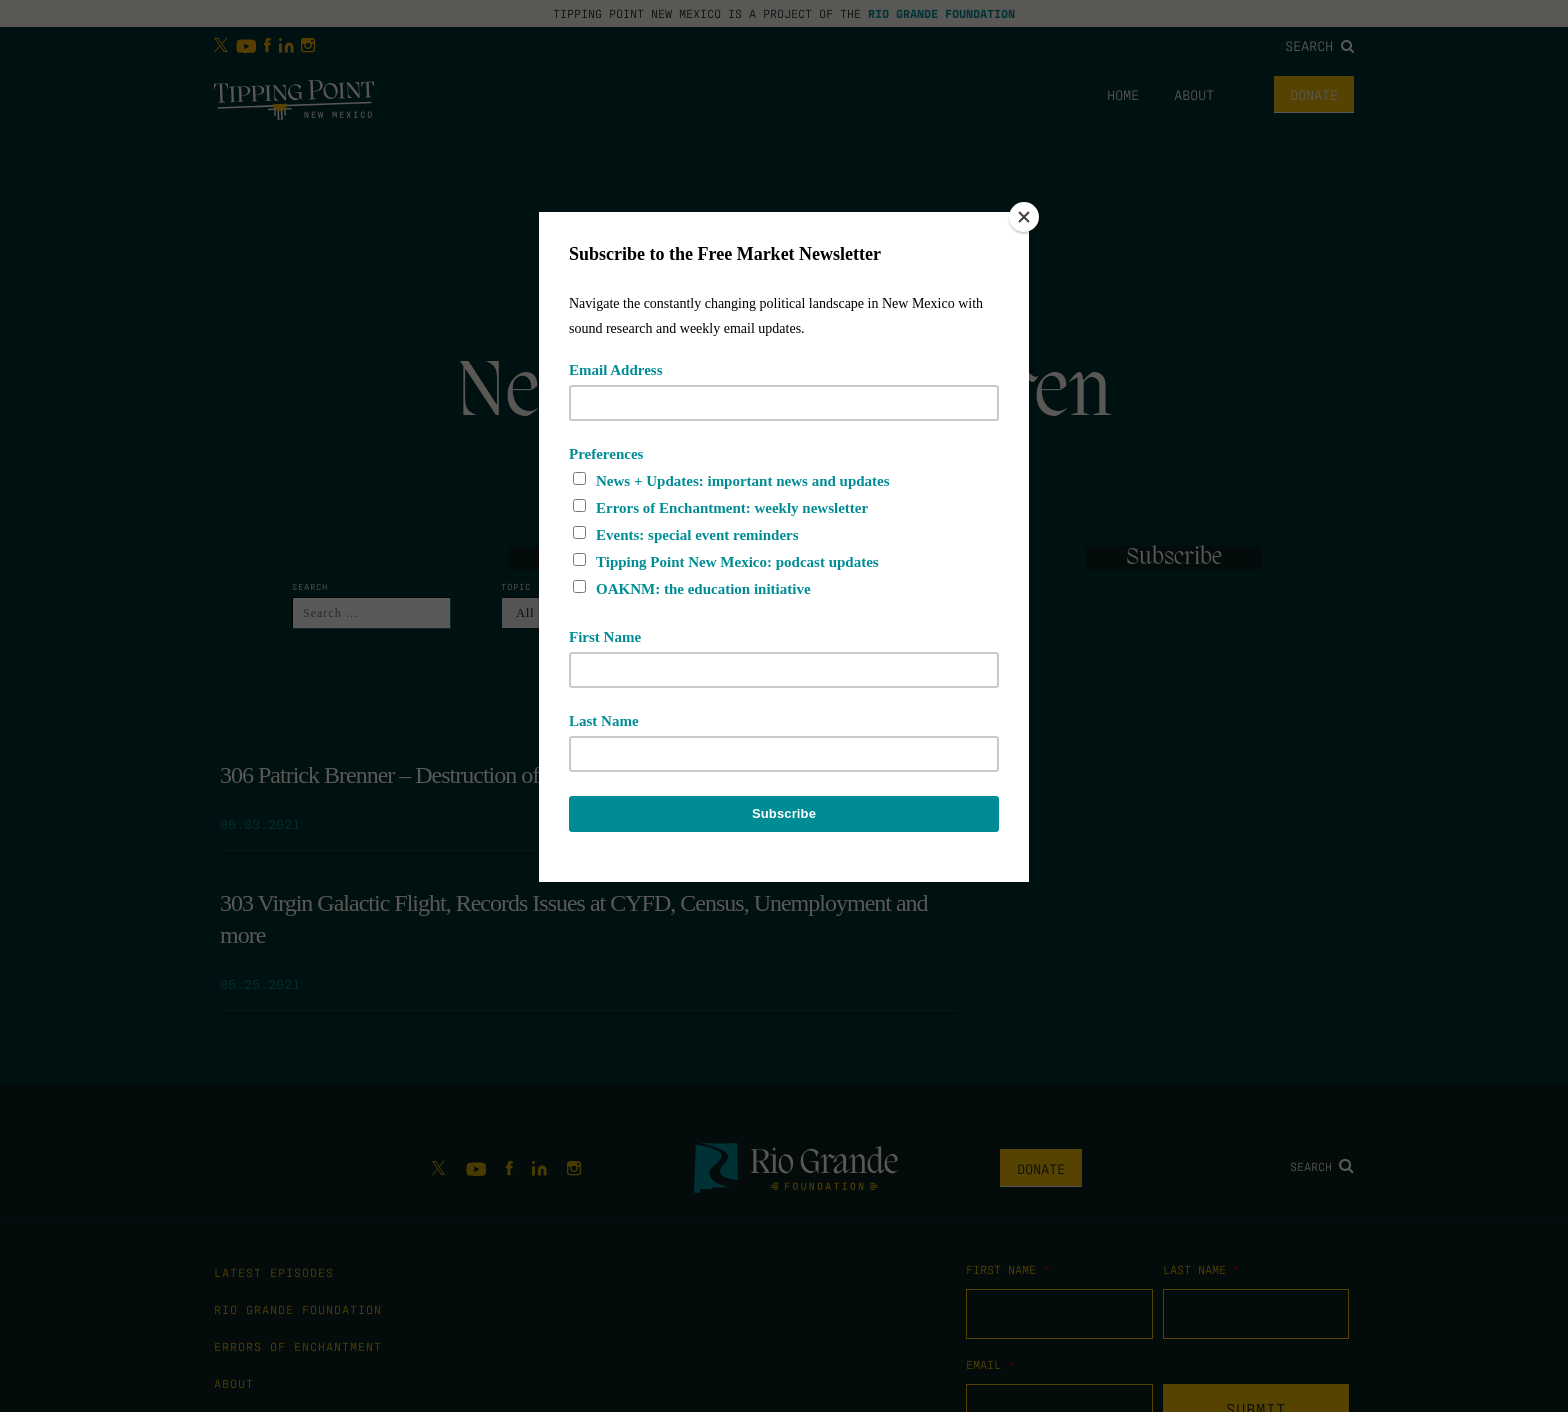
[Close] (1024, 217)
